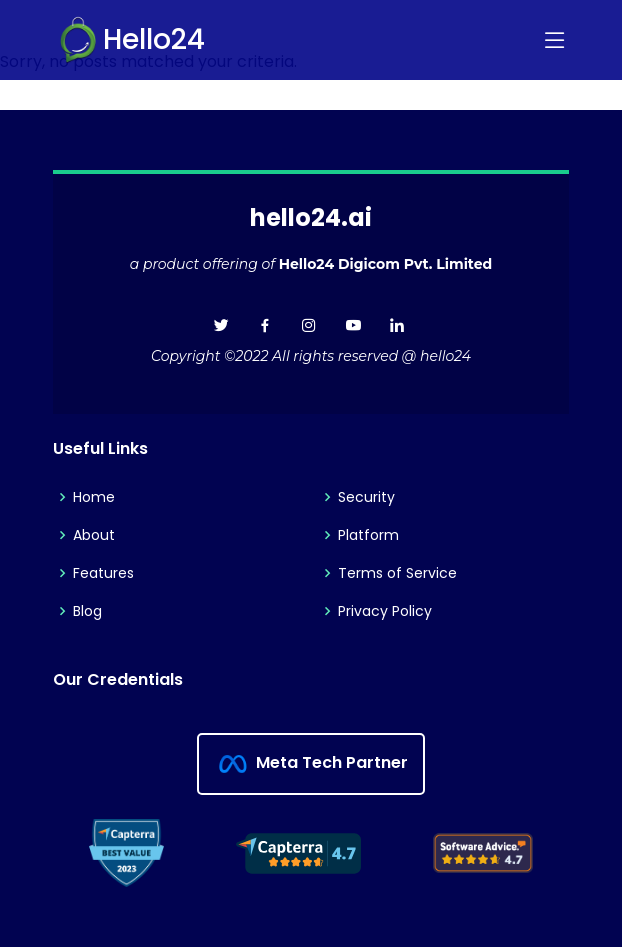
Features (103, 573)
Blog (87, 611)
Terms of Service (397, 573)
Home (94, 497)
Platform (368, 535)
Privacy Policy (385, 611)
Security (366, 497)
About (94, 535)
